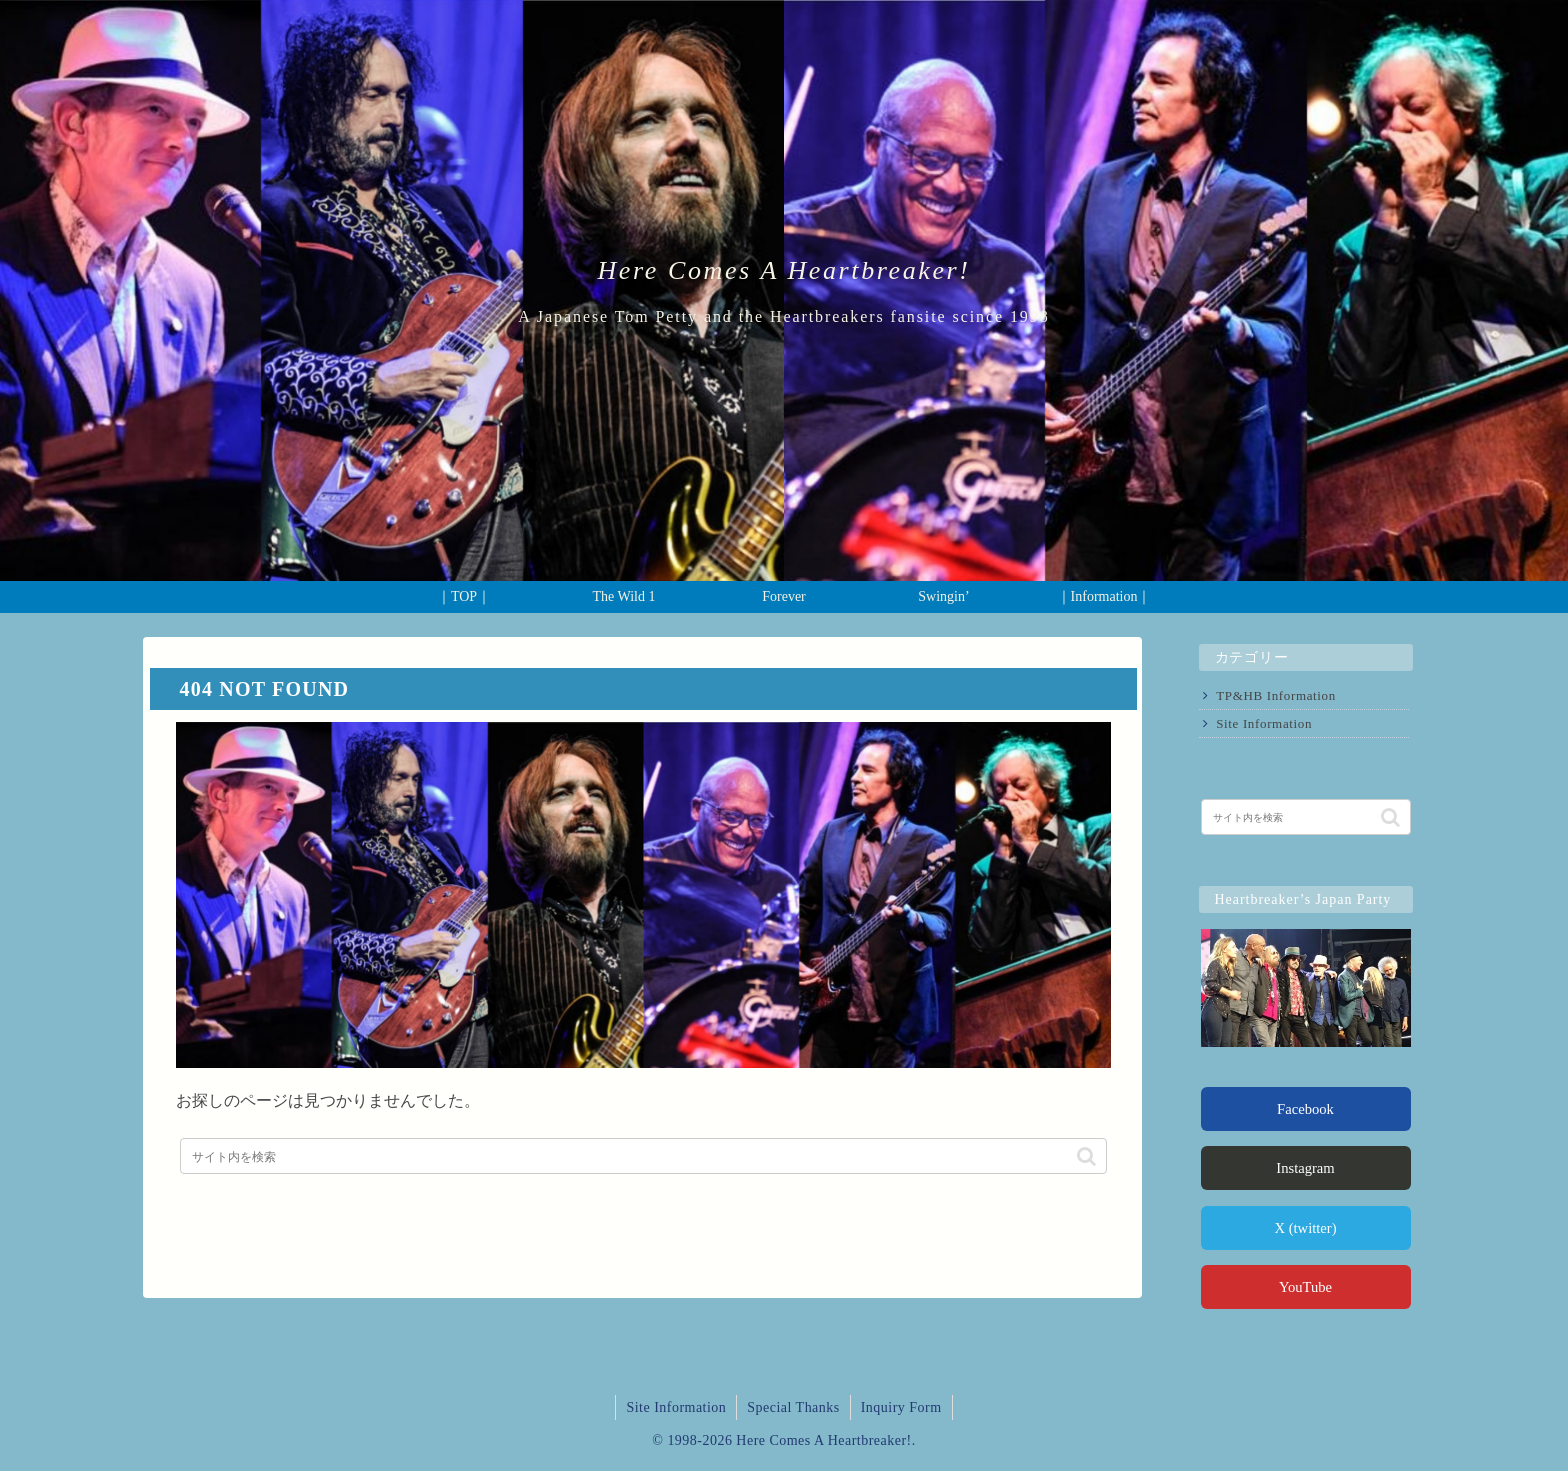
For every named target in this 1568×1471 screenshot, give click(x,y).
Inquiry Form (901, 1407)
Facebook (1305, 1109)
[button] (1086, 1156)
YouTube (1305, 1287)
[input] (643, 1156)
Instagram (1305, 1168)
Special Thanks (793, 1407)
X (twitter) (1305, 1228)
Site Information (1264, 723)
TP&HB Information (1276, 695)
